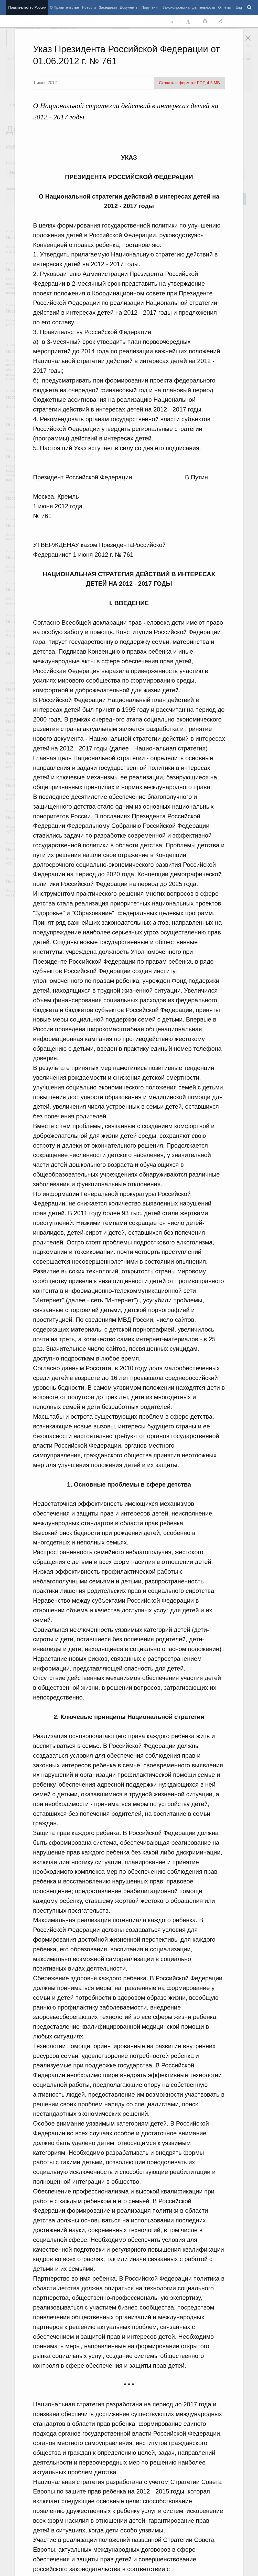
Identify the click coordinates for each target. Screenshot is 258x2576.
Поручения (150, 7)
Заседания (108, 7)
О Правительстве (64, 7)
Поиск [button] (249, 7)
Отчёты (224, 7)
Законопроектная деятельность (189, 7)
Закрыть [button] (251, 41)
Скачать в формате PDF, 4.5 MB (189, 83)
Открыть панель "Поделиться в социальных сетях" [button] (221, 21)
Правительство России (27, 7)
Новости (89, 7)
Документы (129, 7)
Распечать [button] (205, 21)
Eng (238, 7)
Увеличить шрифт (188, 21)
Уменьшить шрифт (172, 21)
